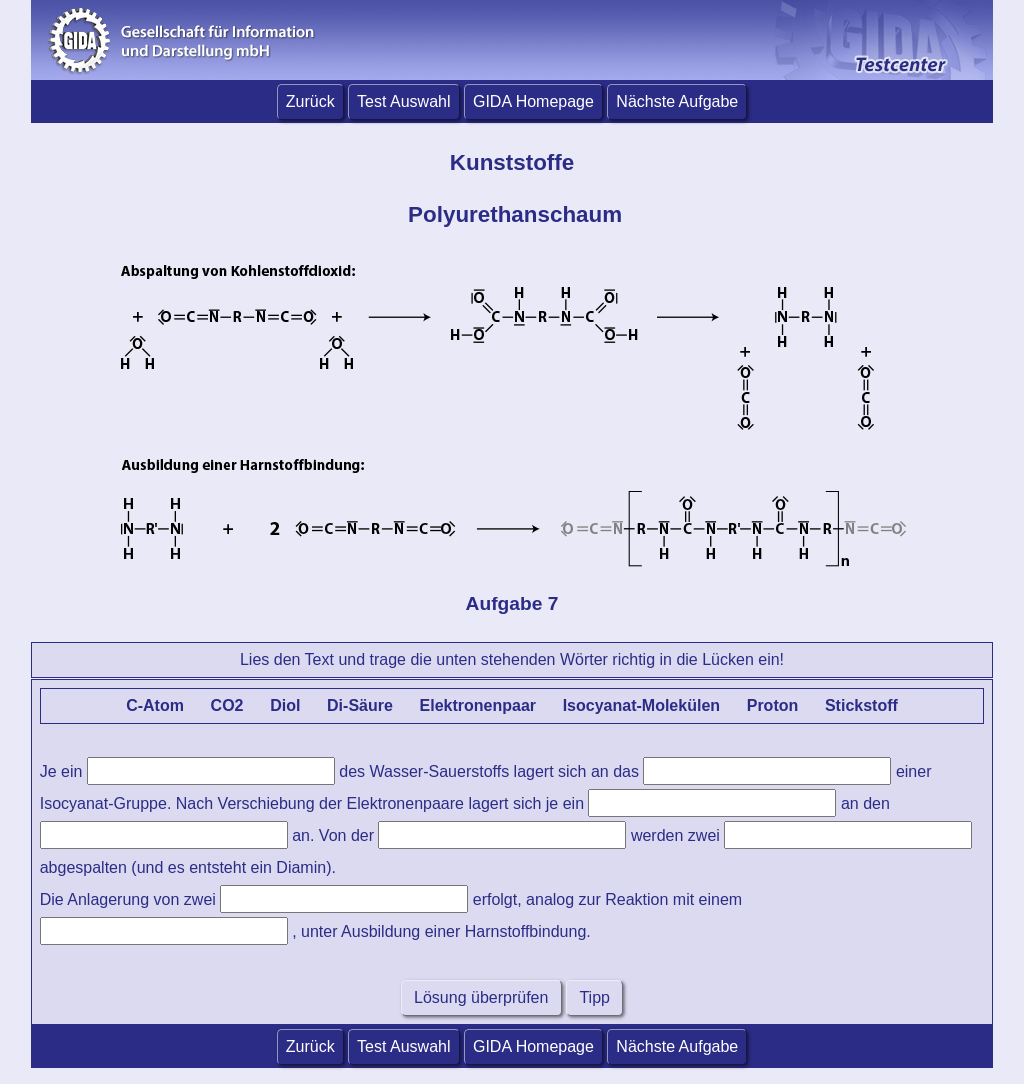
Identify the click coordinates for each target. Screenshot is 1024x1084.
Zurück (310, 101)
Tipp (594, 997)
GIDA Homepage (533, 101)
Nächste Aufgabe (677, 101)
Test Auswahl (403, 101)
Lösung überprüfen (481, 997)
